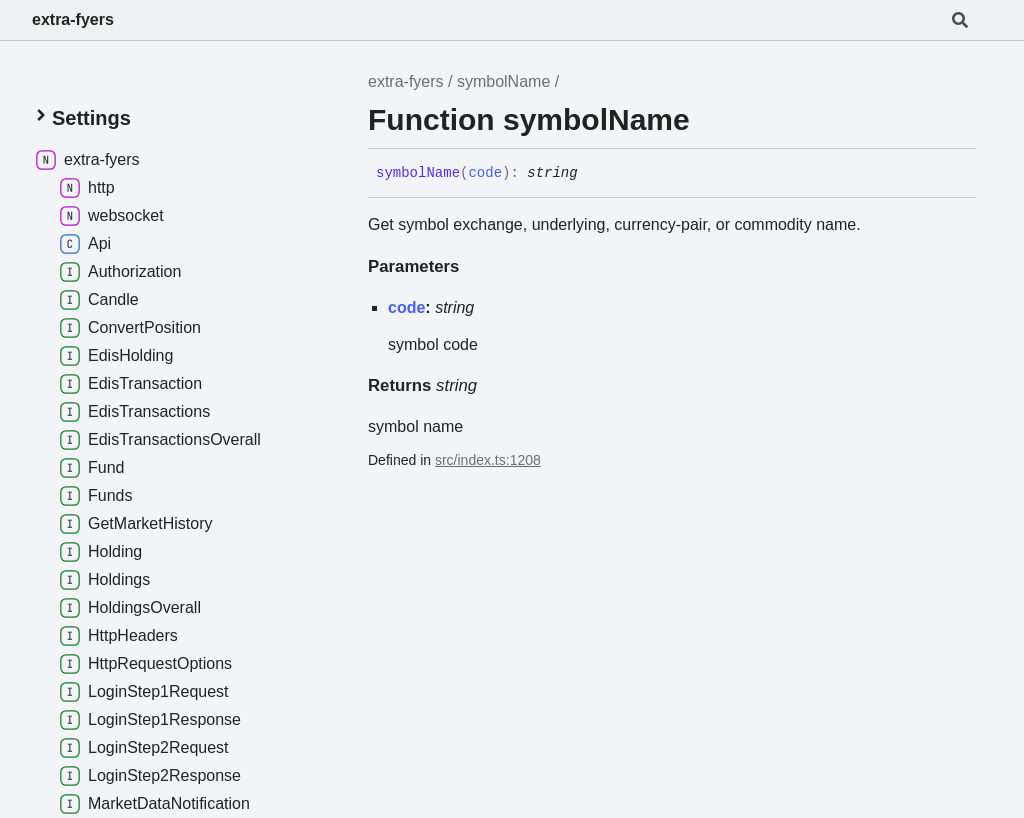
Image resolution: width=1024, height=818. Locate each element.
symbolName (503, 81)
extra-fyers (73, 19)
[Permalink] (593, 174)
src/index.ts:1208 (488, 460)
